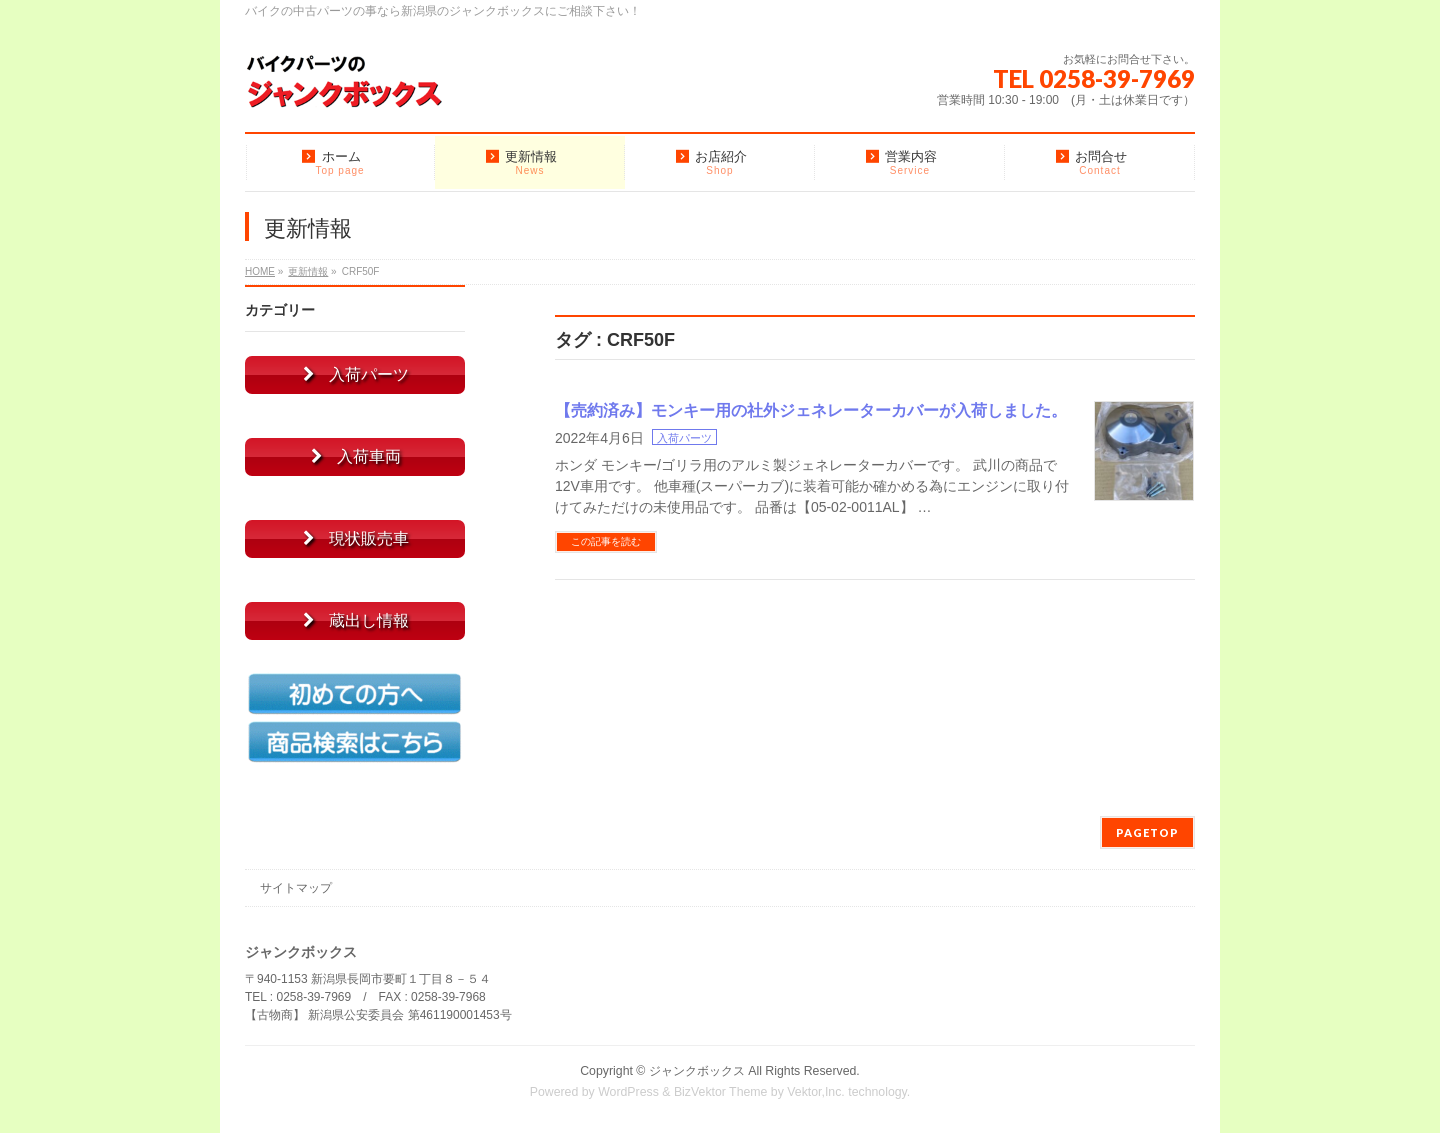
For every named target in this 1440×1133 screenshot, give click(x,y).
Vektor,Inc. (816, 1092)
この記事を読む (606, 541)
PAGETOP (1147, 832)
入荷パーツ (684, 438)
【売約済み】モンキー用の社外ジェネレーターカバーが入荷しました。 (811, 410)
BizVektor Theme (721, 1092)
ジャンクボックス (697, 1071)
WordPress (628, 1092)
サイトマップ (296, 888)
